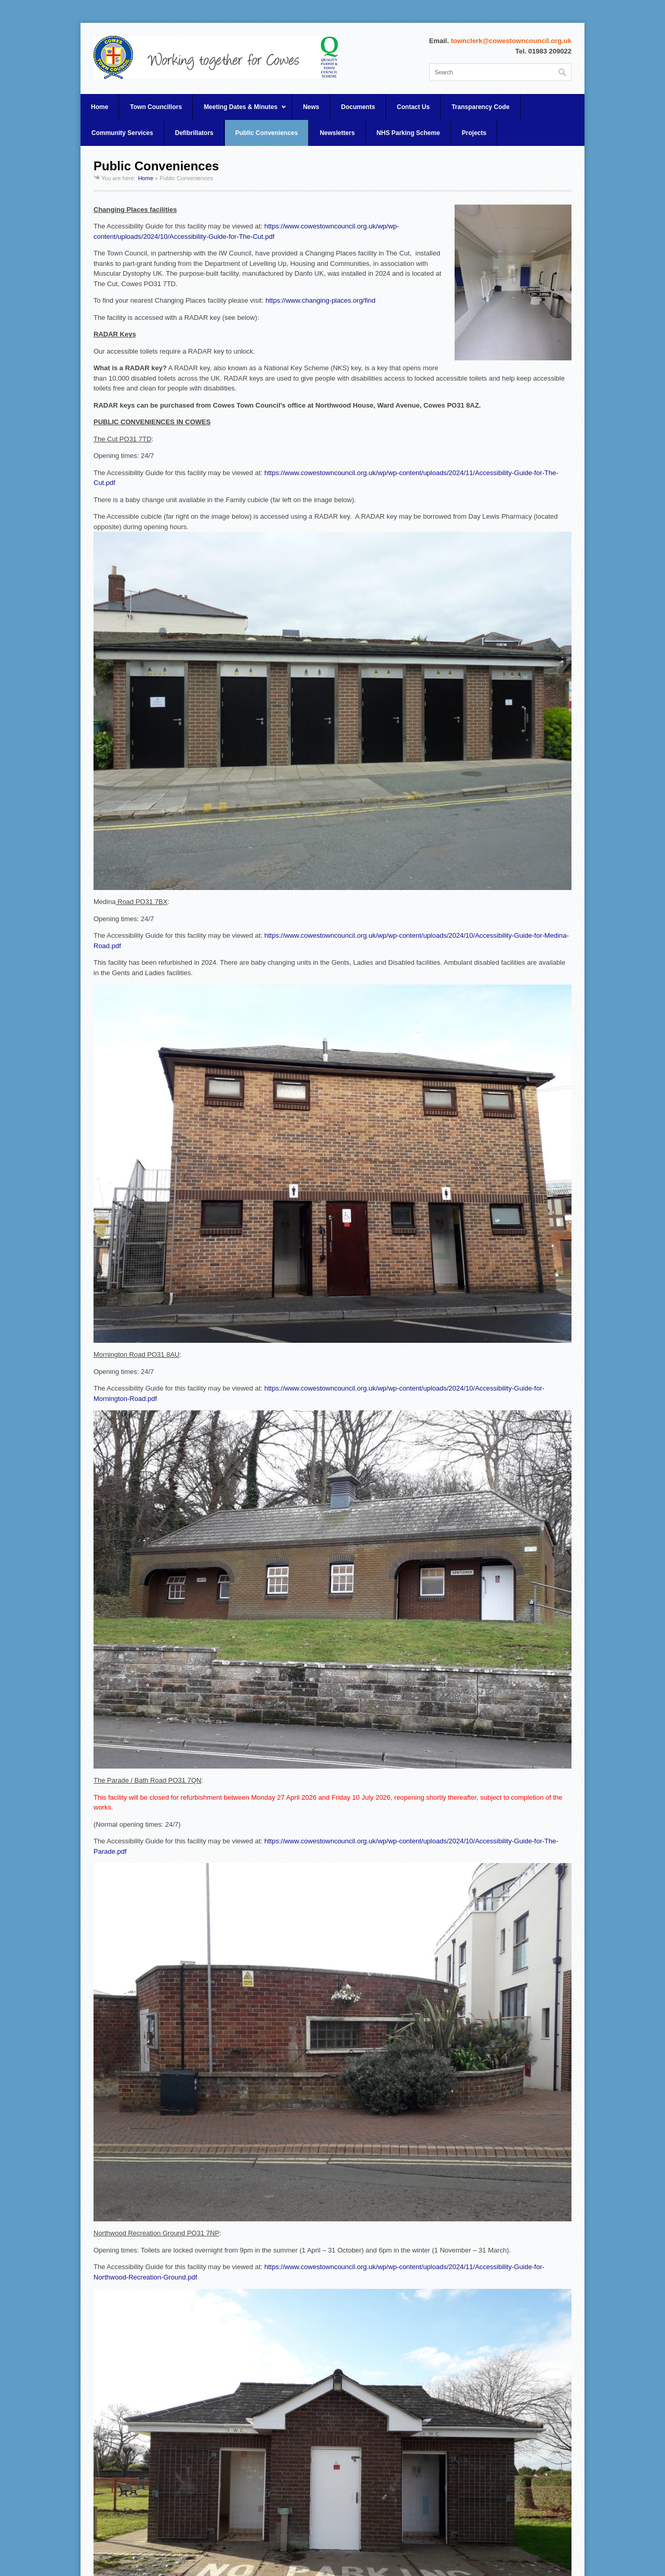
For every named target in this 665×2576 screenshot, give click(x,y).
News (311, 107)
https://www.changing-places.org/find (320, 300)
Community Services (122, 133)
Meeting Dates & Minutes (240, 111)
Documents (358, 107)
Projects (474, 133)
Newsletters (337, 133)
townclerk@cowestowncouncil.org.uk (511, 41)
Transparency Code (480, 107)
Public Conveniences (266, 133)
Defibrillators (194, 133)
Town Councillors (156, 107)
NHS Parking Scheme (408, 133)
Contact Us (413, 107)
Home (99, 107)
